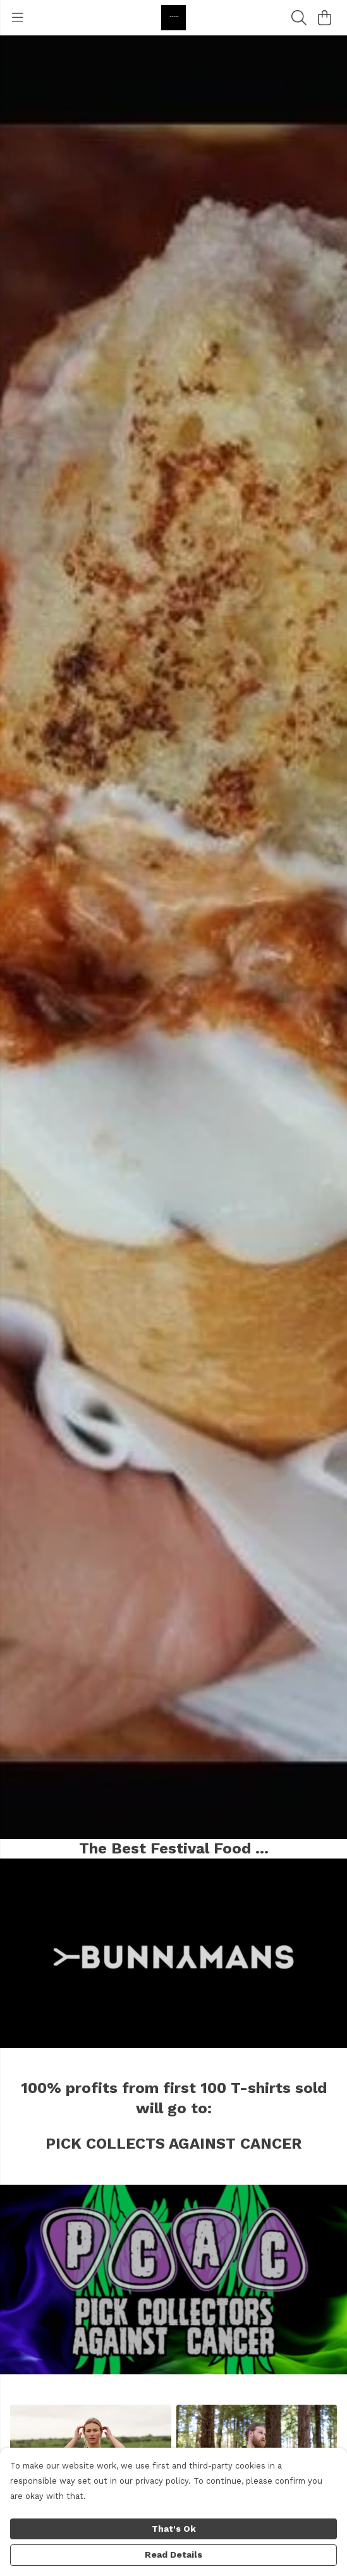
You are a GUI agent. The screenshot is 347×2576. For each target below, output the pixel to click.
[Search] (299, 17)
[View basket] (324, 17)
